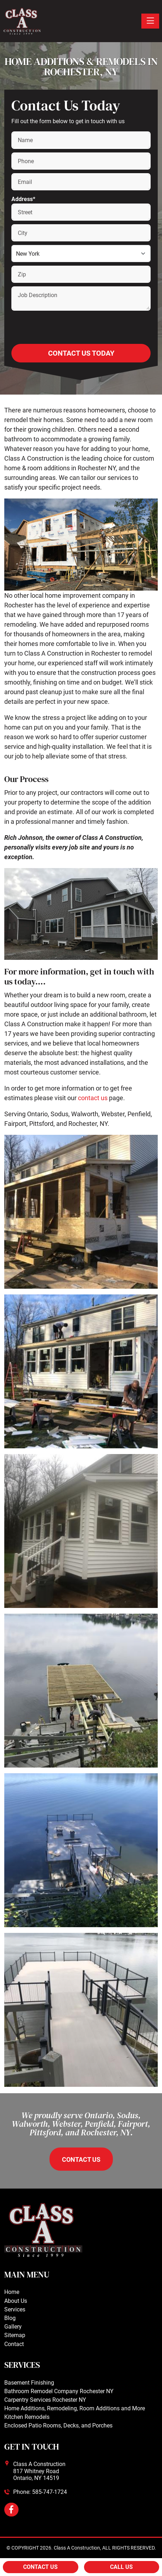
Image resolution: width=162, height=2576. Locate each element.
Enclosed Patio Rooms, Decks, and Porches (58, 2425)
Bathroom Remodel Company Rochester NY (59, 2391)
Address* (23, 199)
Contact (14, 2344)
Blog (10, 2318)
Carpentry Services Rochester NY (45, 2399)
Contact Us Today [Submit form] (81, 353)
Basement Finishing (29, 2382)
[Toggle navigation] (150, 21)
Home (11, 2292)
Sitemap (14, 2335)
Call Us (121, 2567)
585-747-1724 (49, 2492)
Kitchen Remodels (26, 2417)
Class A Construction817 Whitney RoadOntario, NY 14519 (39, 2471)
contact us (93, 1098)
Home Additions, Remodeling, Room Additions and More (74, 2408)
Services (14, 2309)
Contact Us (40, 2567)
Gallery (13, 2326)
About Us (15, 2300)
